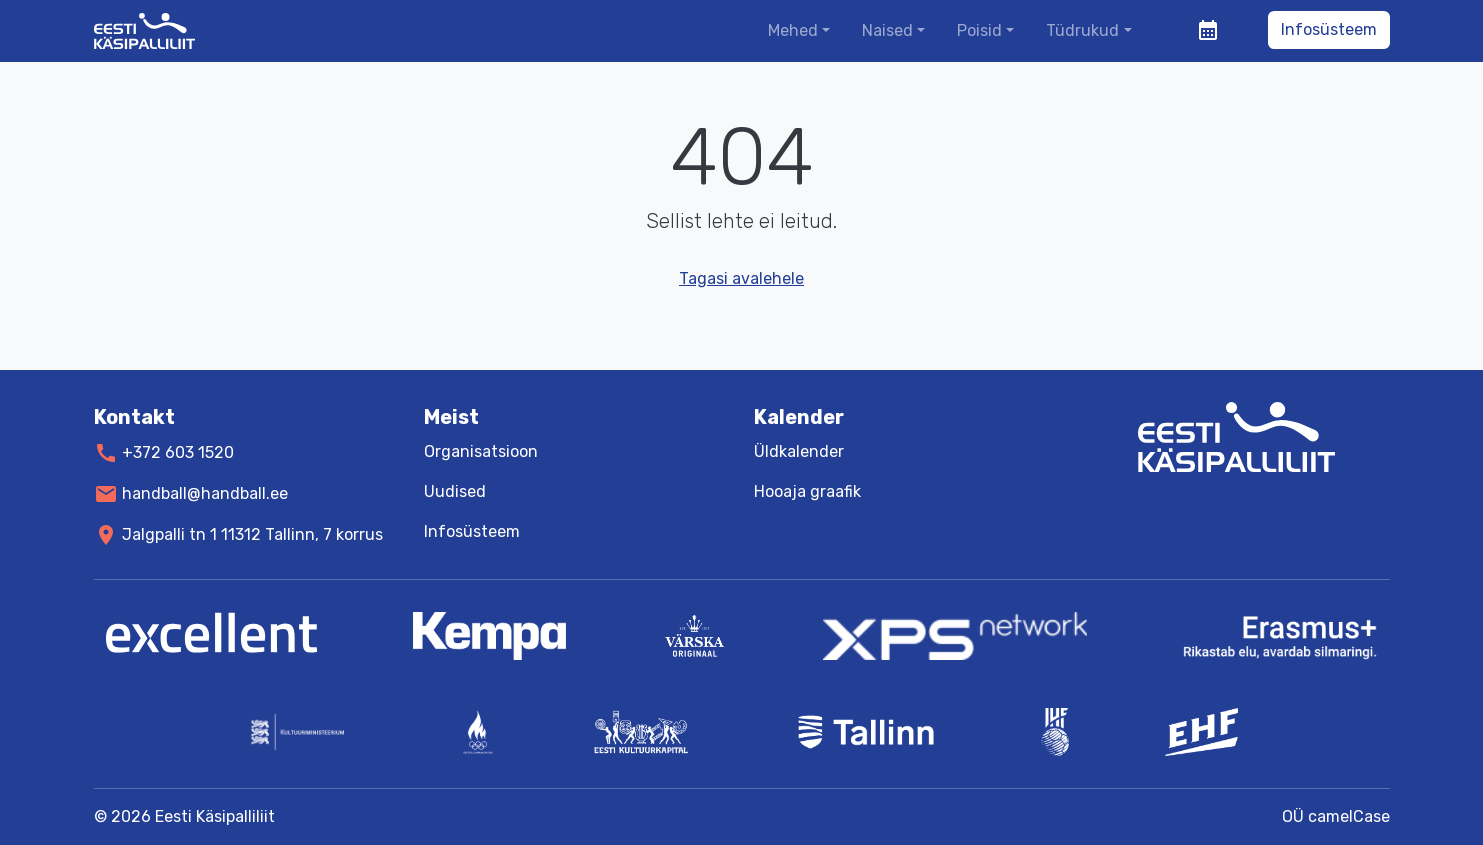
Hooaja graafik (807, 491)
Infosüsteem (1329, 29)
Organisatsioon (481, 451)
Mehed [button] (793, 30)
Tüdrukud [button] (1082, 30)
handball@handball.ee (205, 493)
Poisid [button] (979, 30)
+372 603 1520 (178, 452)
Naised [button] (887, 30)
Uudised (455, 491)
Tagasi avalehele (741, 278)
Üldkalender (799, 451)
